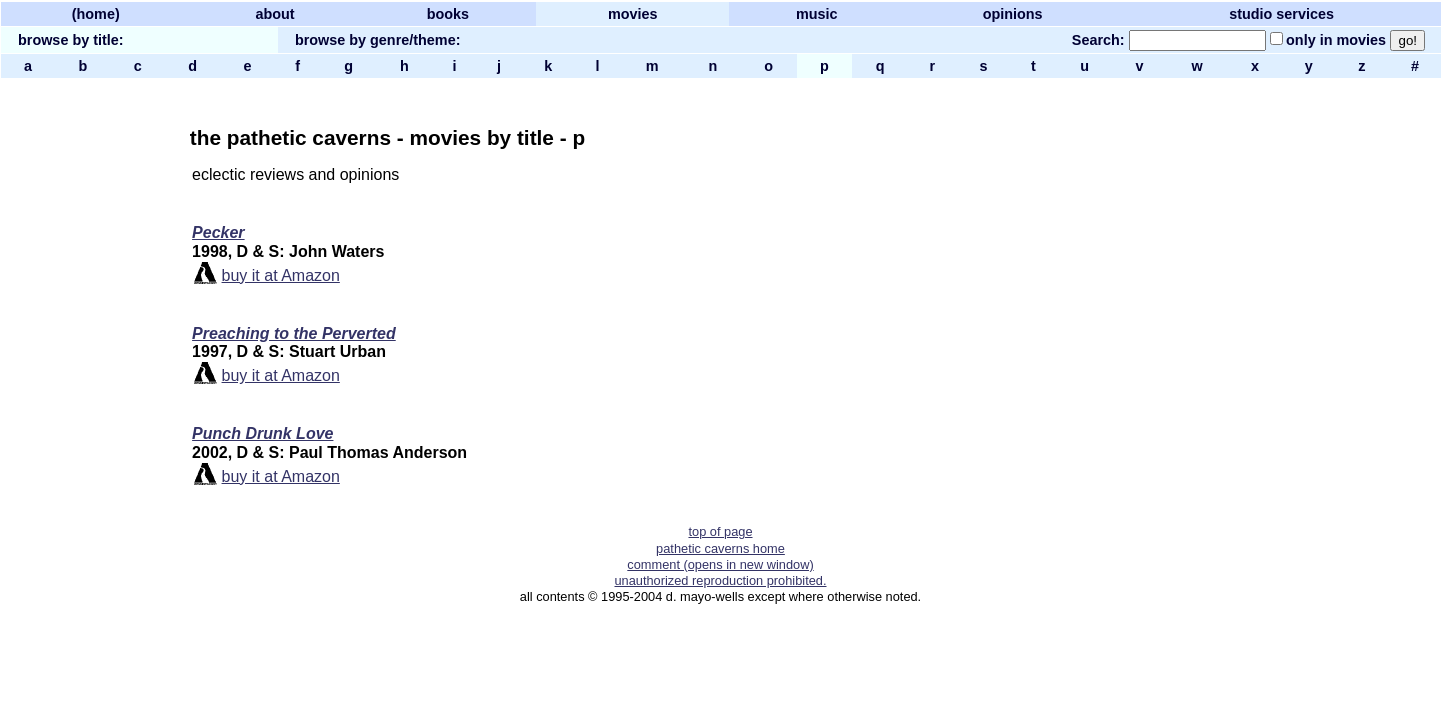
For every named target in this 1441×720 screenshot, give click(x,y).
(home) (96, 14)
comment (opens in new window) (720, 564)
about (274, 14)
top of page (720, 531)
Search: (1098, 40)
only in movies (1336, 40)
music (817, 14)
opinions (1013, 14)
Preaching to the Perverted (294, 333)
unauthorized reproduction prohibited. (720, 580)
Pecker (218, 232)
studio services (1281, 14)
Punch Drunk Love (262, 433)
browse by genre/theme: (378, 40)
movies (633, 14)
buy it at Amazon (281, 275)
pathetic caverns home (720, 548)
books (448, 14)
